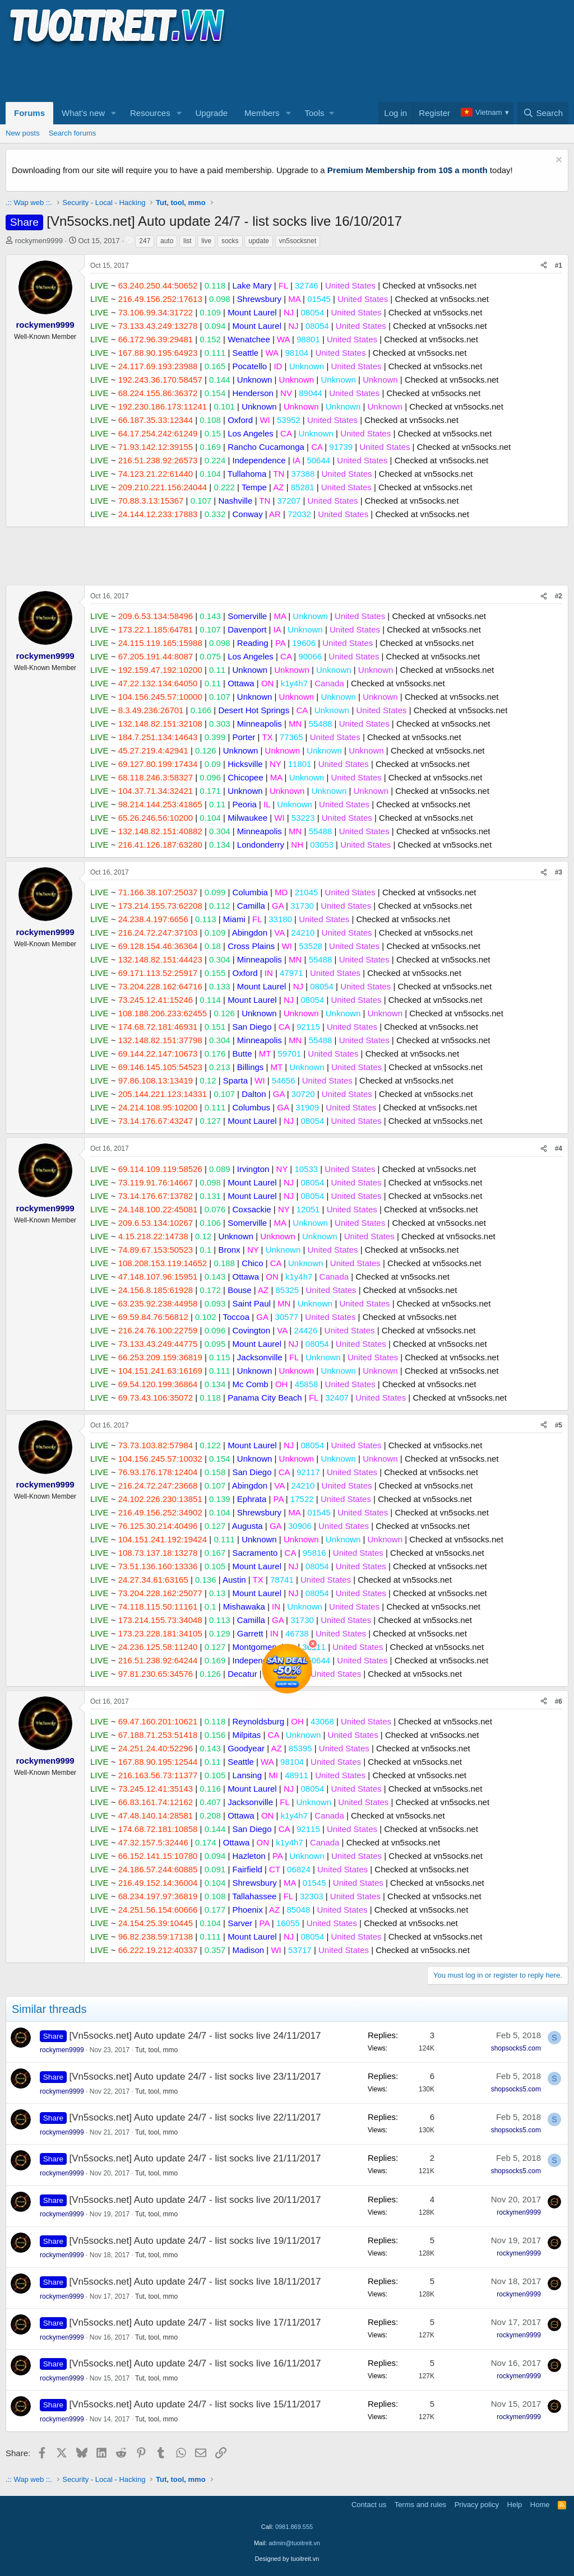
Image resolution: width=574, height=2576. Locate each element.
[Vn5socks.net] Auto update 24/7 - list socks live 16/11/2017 (195, 2363)
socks (230, 241)
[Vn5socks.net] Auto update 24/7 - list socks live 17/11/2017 (195, 2322)
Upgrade (212, 113)
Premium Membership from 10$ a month (407, 170)
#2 (558, 596)
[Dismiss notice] (557, 161)
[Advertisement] (210, 73)
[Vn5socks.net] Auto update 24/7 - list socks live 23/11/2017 (195, 2076)
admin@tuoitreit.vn (294, 2543)
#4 (558, 1148)
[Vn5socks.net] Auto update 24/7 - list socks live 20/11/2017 (195, 2199)
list (187, 241)
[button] (114, 113)
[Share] (543, 266)
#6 (558, 1701)
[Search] (542, 113)
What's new (83, 113)
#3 (558, 872)
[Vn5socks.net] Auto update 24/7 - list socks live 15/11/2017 (195, 2404)
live (206, 241)
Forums (29, 113)
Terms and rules (420, 2504)
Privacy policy (477, 2504)
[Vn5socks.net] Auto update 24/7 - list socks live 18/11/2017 (195, 2281)
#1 (558, 265)
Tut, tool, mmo (156, 2050)
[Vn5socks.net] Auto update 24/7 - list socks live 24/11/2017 (195, 2035)
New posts (23, 133)
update (258, 241)
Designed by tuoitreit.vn (287, 2558)
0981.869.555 (294, 2526)
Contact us (368, 2504)
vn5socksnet (298, 241)
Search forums (72, 133)
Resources (150, 113)
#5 (558, 1425)
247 (144, 241)
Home (540, 2504)
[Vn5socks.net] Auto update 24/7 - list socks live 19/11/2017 (195, 2240)
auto (166, 241)
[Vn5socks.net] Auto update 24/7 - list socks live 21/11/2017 (195, 2158)
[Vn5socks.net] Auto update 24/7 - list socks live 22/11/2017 (195, 2117)
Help (514, 2504)
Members (262, 113)
